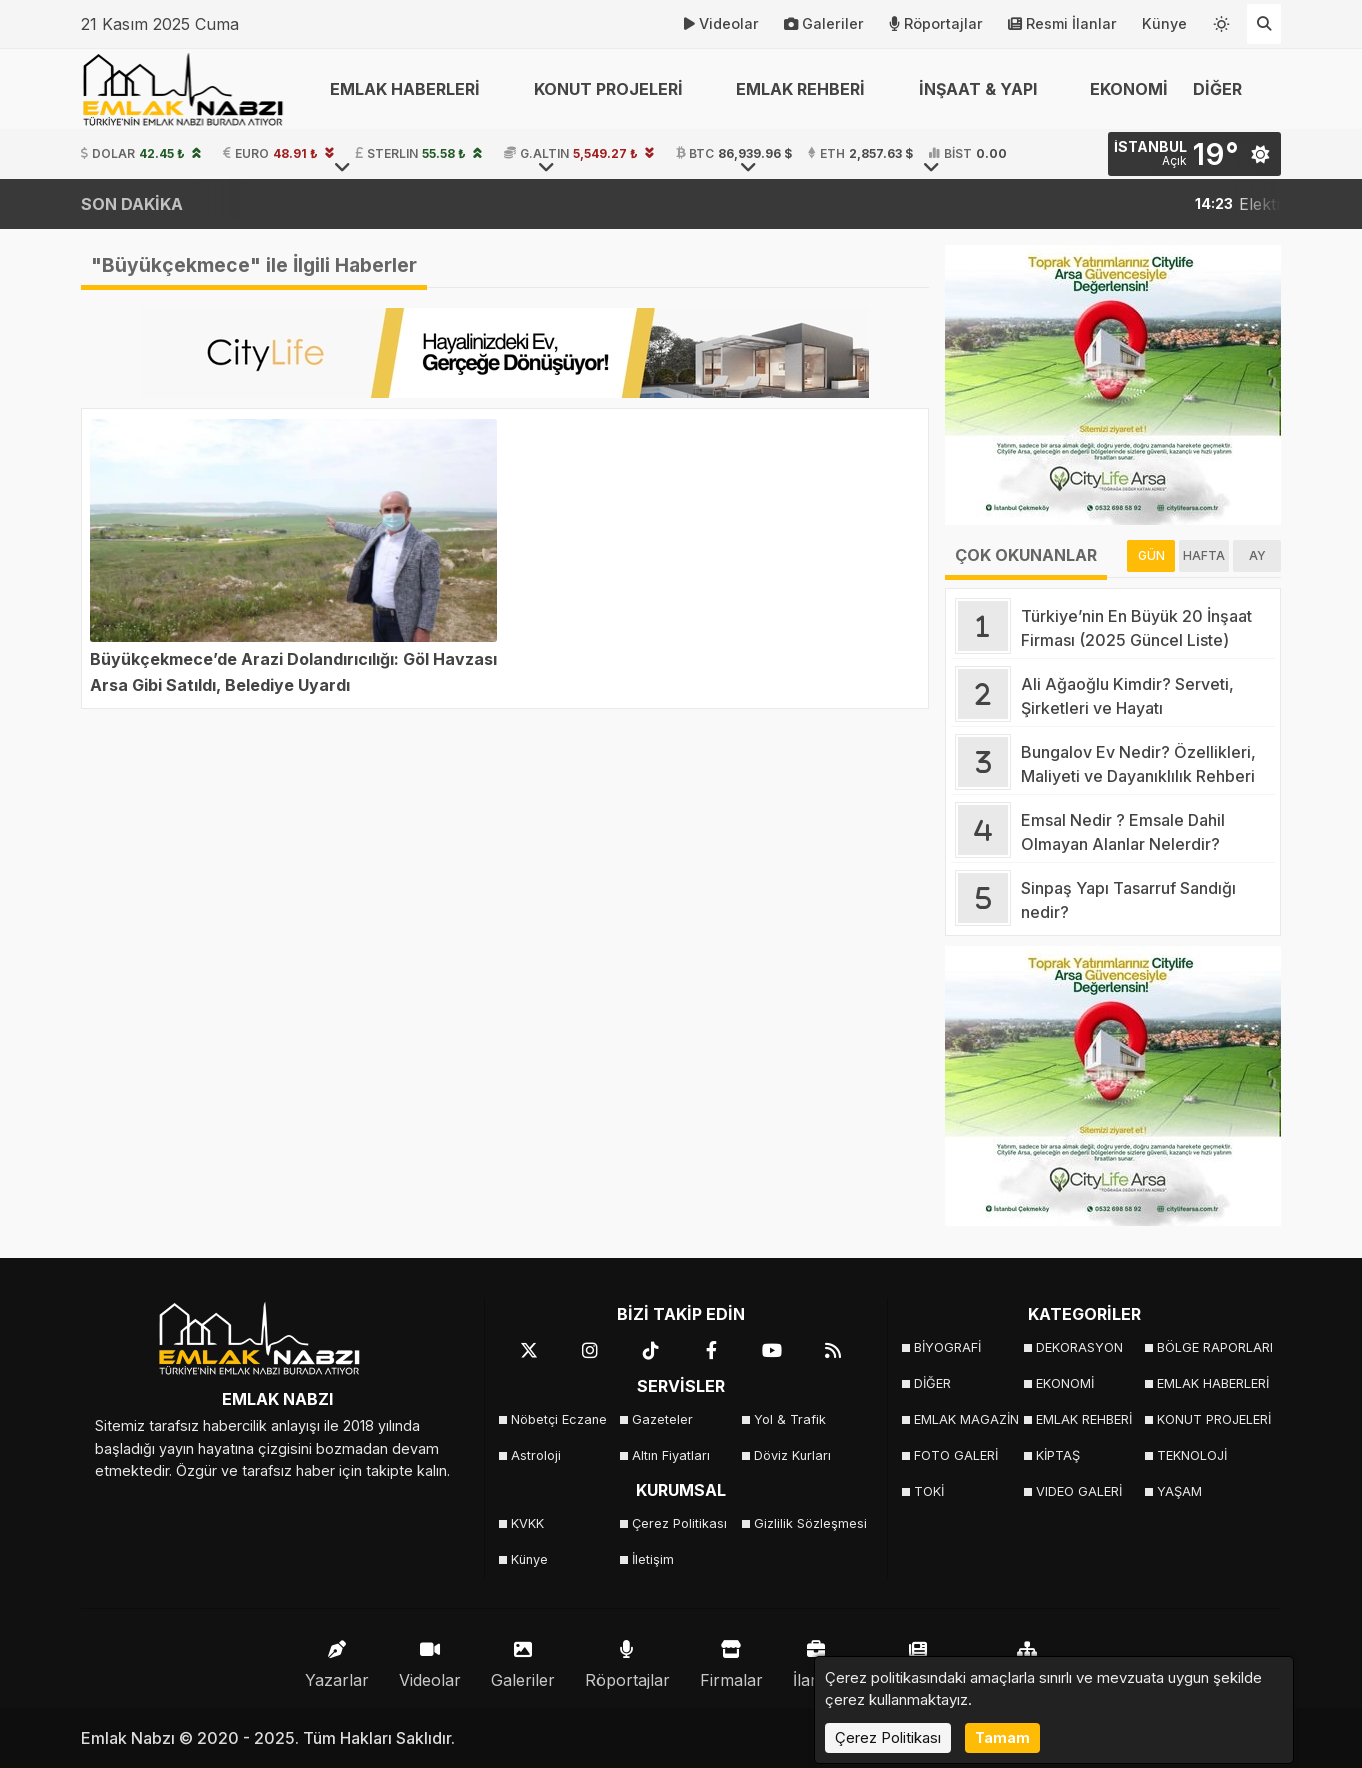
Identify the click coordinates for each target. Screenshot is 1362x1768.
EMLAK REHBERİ (1084, 1419)
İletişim (653, 1559)
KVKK (527, 1523)
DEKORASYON (1079, 1347)
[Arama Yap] (1264, 24)
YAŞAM (1179, 1491)
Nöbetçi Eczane (559, 1419)
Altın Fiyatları (671, 1455)
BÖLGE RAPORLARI (1211, 1347)
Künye (1164, 23)
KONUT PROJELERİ (1211, 1419)
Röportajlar (936, 24)
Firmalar (731, 1659)
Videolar (721, 24)
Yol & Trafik (790, 1419)
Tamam (1002, 1737)
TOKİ (929, 1491)
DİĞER (932, 1383)
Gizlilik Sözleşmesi (808, 1523)
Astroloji (536, 1455)
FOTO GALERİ (956, 1455)
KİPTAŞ (1058, 1455)
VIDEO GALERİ (1079, 1491)
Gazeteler (662, 1419)
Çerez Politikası (679, 1523)
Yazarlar (337, 1659)
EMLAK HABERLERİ (1211, 1383)
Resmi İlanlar (1062, 24)
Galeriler (824, 24)
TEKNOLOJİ (1192, 1455)
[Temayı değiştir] (1222, 20)
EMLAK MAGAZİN (966, 1419)
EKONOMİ (1129, 89)
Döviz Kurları (792, 1455)
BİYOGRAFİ (947, 1347)
